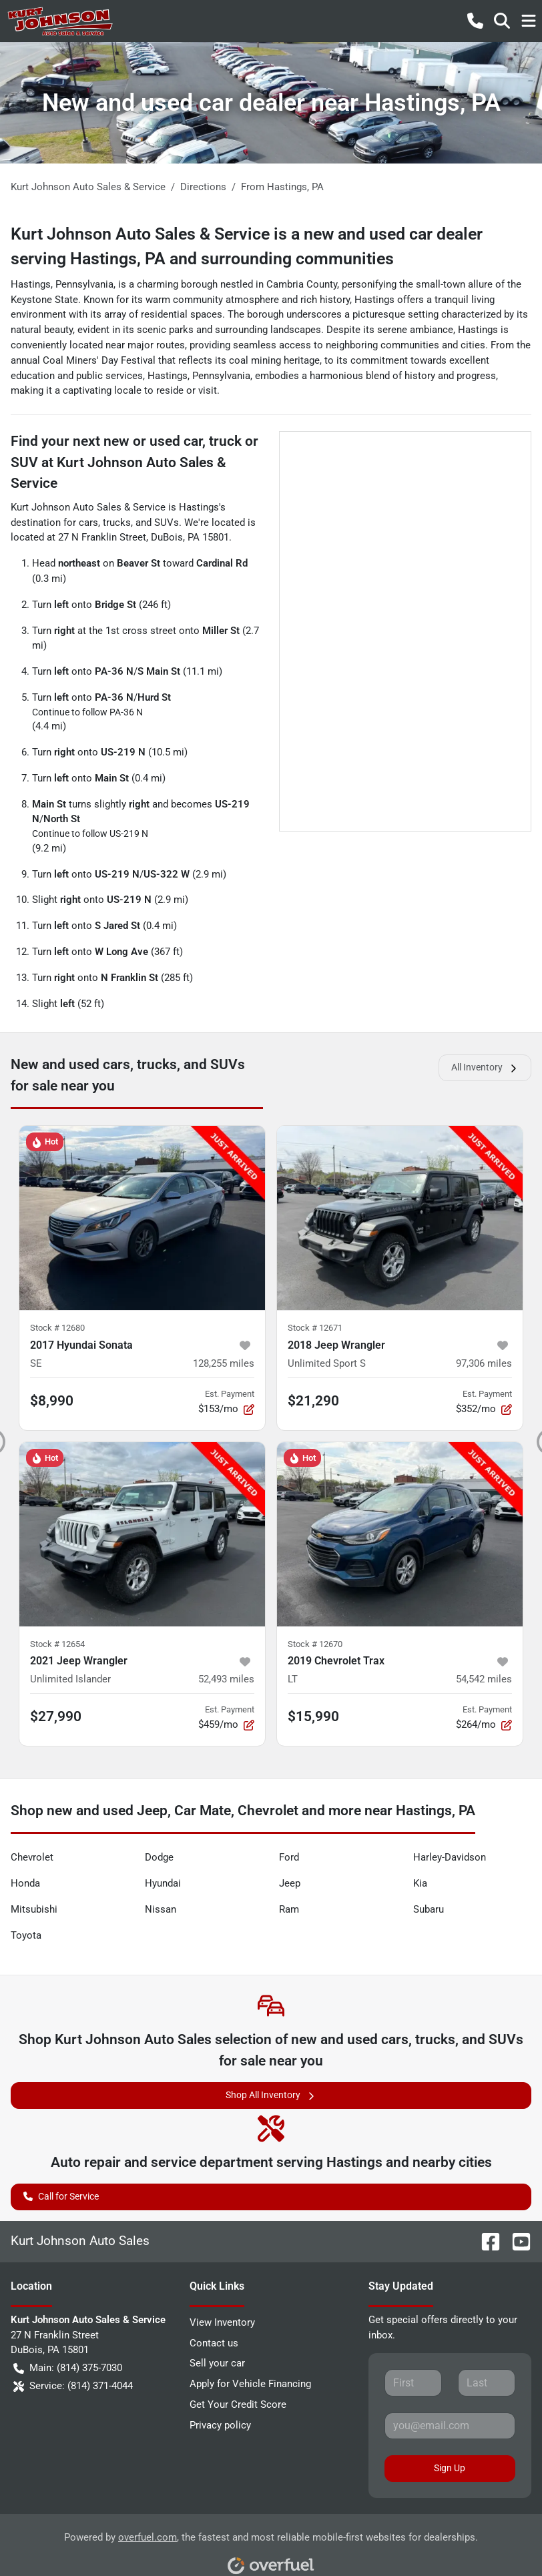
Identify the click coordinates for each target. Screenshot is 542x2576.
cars (88, 523)
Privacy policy (220, 2425)
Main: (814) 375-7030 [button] (67, 2368)
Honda (25, 1883)
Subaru (428, 1909)
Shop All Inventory (271, 2095)
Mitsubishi (34, 1909)
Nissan (160, 1909)
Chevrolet (32, 1857)
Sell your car (217, 2363)
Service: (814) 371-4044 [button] (73, 2386)
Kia (420, 1883)
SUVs (166, 523)
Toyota (26, 1935)
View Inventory (222, 2322)
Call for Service (61, 2195)
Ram (289, 1909)
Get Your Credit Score (238, 2404)
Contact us (214, 2343)
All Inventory (485, 1067)
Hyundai (163, 1883)
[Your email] (449, 2425)
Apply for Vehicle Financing (250, 2384)
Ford (289, 1857)
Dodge (159, 1857)
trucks (117, 523)
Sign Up (449, 2468)
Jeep (289, 1883)
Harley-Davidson (449, 1857)
